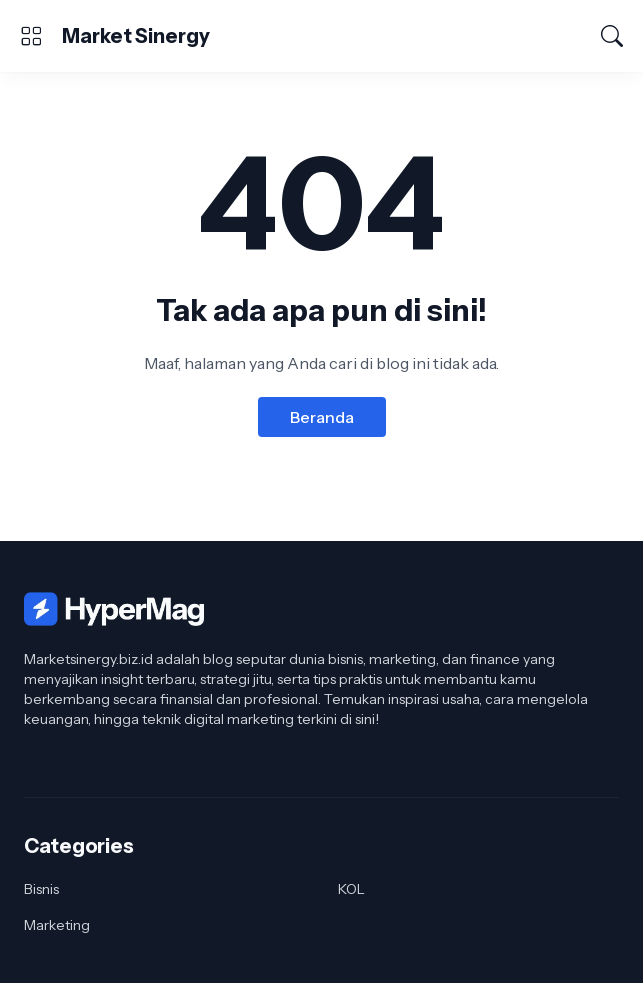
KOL (351, 889)
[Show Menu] (31, 36)
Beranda (322, 417)
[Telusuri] (612, 36)
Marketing (57, 925)
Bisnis (41, 889)
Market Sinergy (136, 36)
